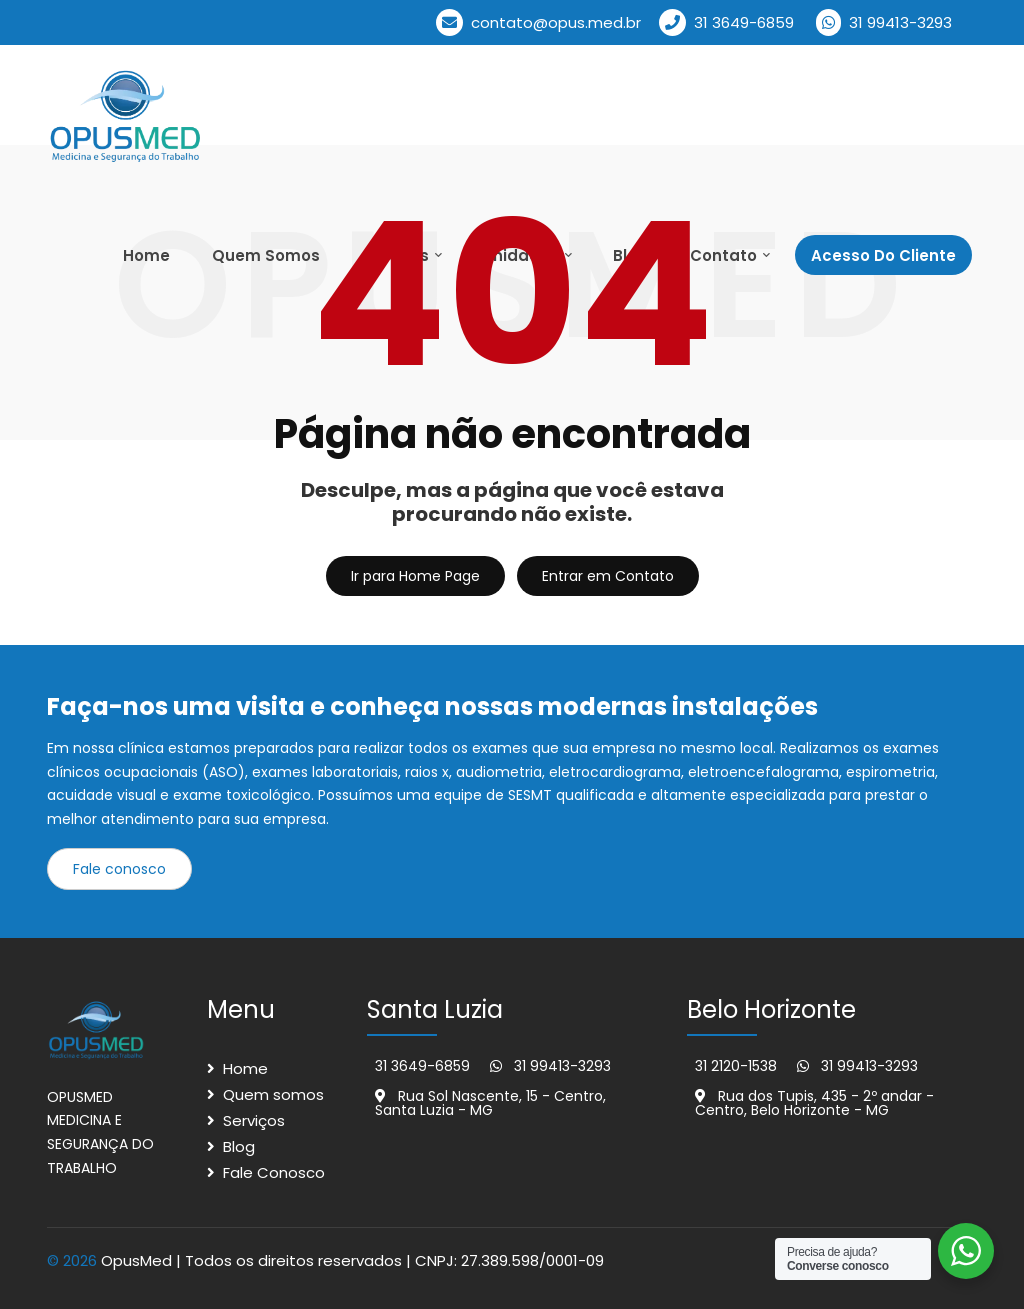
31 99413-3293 (884, 22)
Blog (239, 1146)
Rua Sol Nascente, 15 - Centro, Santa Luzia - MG (490, 1103)
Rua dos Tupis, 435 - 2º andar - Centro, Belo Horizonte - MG (814, 1103)
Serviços (254, 1120)
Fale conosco (119, 869)
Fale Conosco (274, 1172)
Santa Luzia (435, 1009)
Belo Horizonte (771, 1009)
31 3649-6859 (726, 22)
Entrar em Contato (608, 576)
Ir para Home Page (415, 576)
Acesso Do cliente (883, 255)
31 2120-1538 (736, 1066)
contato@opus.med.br (538, 22)
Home (146, 255)
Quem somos (273, 1094)
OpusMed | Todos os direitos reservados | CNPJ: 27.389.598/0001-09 (352, 1260)
